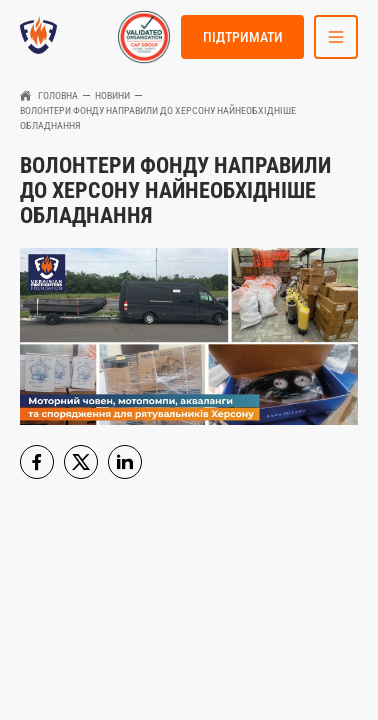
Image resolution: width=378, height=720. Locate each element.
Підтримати (243, 37)
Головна (58, 95)
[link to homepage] (38, 37)
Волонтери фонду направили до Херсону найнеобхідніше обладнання (158, 118)
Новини (112, 95)
